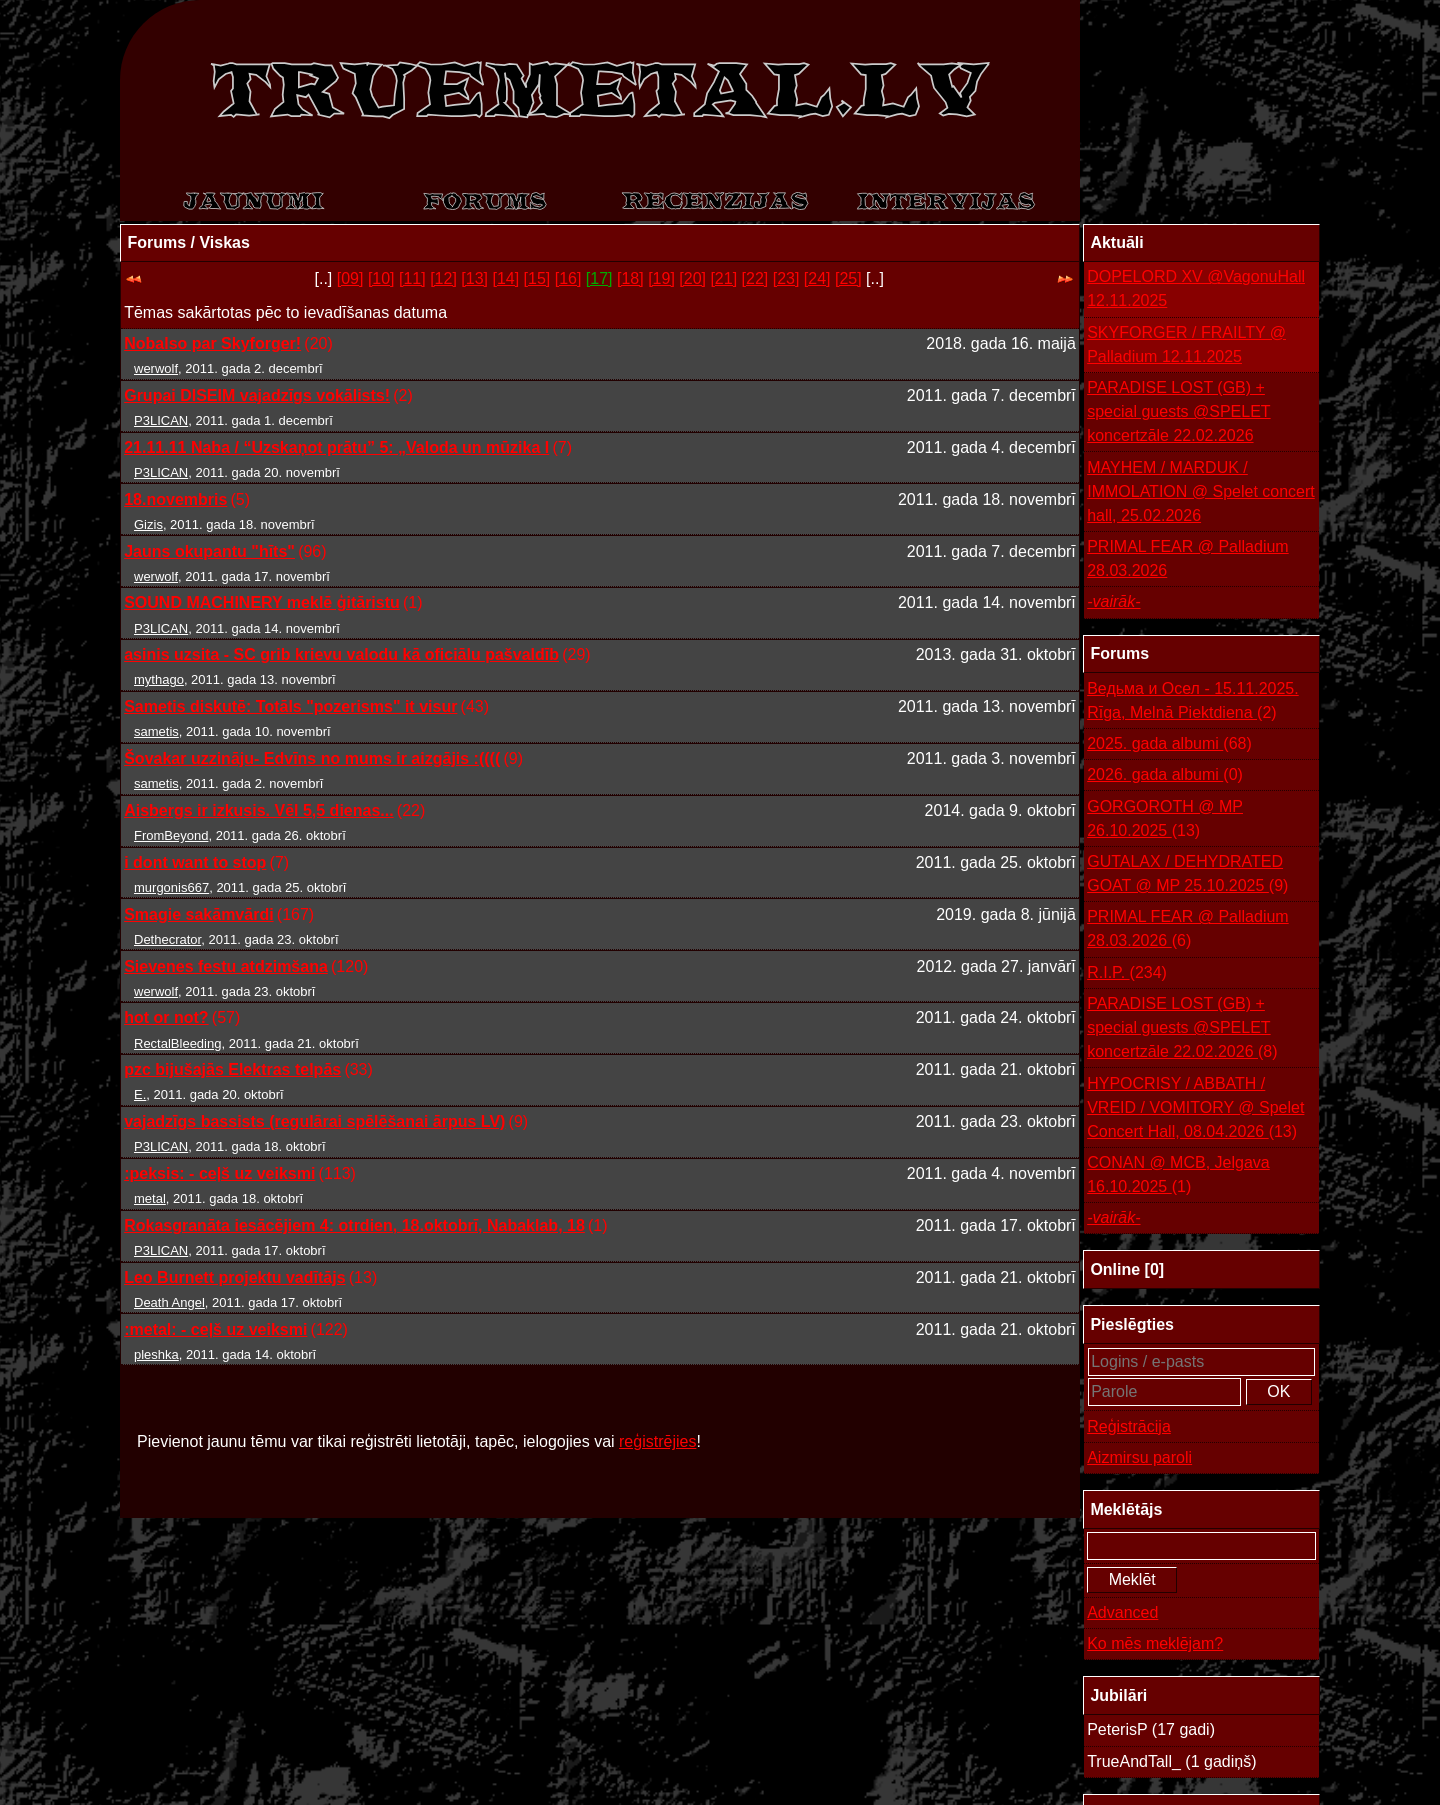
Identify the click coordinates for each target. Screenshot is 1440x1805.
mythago (159, 679)
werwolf (156, 368)
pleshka (156, 1354)
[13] (474, 278)
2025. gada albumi (1169, 744)
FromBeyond (171, 835)
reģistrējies (657, 1441)
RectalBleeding (177, 1043)
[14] (505, 278)
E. (140, 1094)
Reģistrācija (1129, 1426)
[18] (630, 278)
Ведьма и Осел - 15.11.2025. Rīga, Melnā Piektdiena (1193, 702)
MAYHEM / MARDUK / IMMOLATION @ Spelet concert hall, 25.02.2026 (1201, 491)
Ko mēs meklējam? (1155, 1643)
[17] (599, 278)
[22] (755, 278)
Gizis (148, 524)
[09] (350, 278)
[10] (381, 278)
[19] (661, 278)
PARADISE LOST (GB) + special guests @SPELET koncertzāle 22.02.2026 (1178, 411)
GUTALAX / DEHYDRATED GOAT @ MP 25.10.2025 (1187, 875)
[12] (443, 278)
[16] (568, 278)
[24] (817, 278)
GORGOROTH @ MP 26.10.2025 (1165, 820)
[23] (786, 278)
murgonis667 (171, 887)
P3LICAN (161, 420)
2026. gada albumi (1165, 775)
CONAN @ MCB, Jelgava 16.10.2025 (1178, 1176)
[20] (692, 278)
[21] (723, 278)
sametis (156, 731)
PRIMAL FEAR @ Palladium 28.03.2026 (1187, 558)
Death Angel (169, 1302)
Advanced (1122, 1612)
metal (150, 1198)
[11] (412, 278)
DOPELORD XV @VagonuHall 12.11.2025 (1196, 288)
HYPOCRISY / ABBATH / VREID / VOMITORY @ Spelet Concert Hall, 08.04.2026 (1195, 1109)
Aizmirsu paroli (1139, 1457)
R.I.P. (1127, 973)
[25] (848, 278)
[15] (537, 278)
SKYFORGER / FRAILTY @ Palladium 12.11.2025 (1186, 344)
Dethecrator (167, 939)
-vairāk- (1113, 601)
